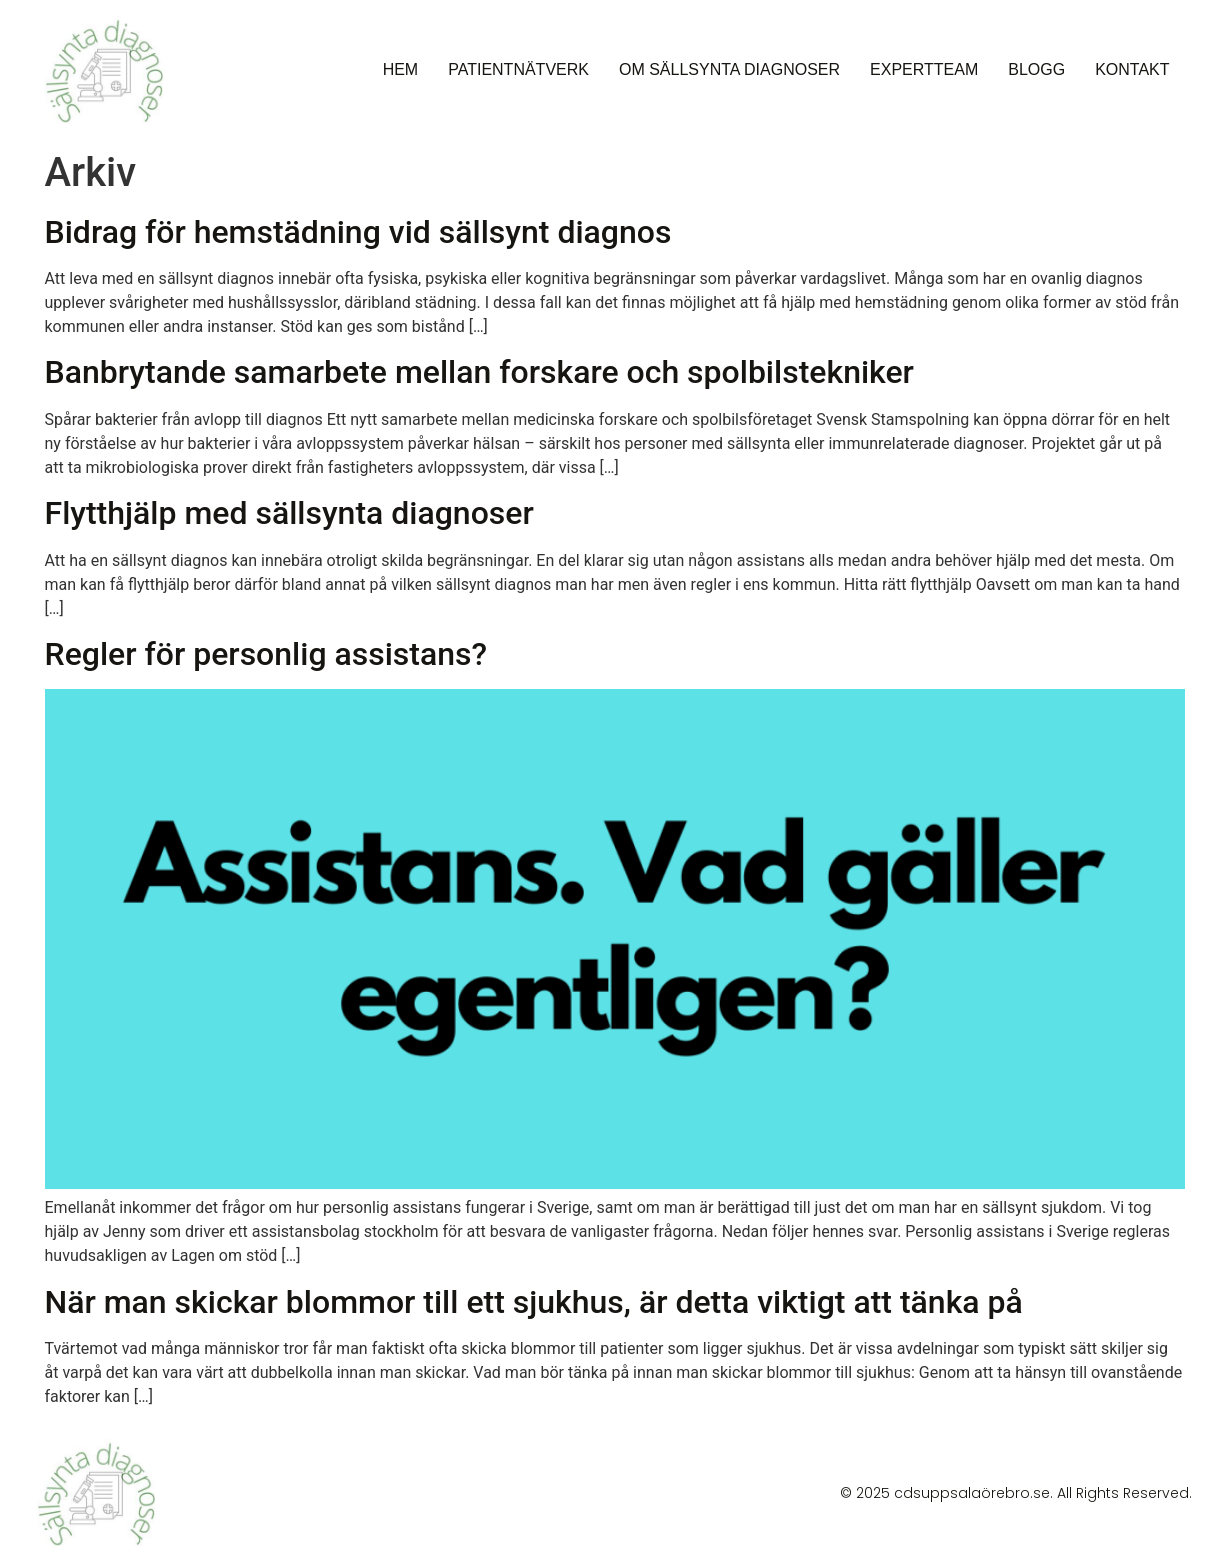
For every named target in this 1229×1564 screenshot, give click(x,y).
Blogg (1036, 69)
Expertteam (924, 69)
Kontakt (1132, 69)
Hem (401, 69)
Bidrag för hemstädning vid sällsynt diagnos (358, 232)
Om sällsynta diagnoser (729, 69)
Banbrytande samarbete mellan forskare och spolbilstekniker (479, 372)
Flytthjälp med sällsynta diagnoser (289, 513)
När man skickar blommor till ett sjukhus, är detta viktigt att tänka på (534, 1302)
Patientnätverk (518, 69)
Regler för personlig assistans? (266, 654)
